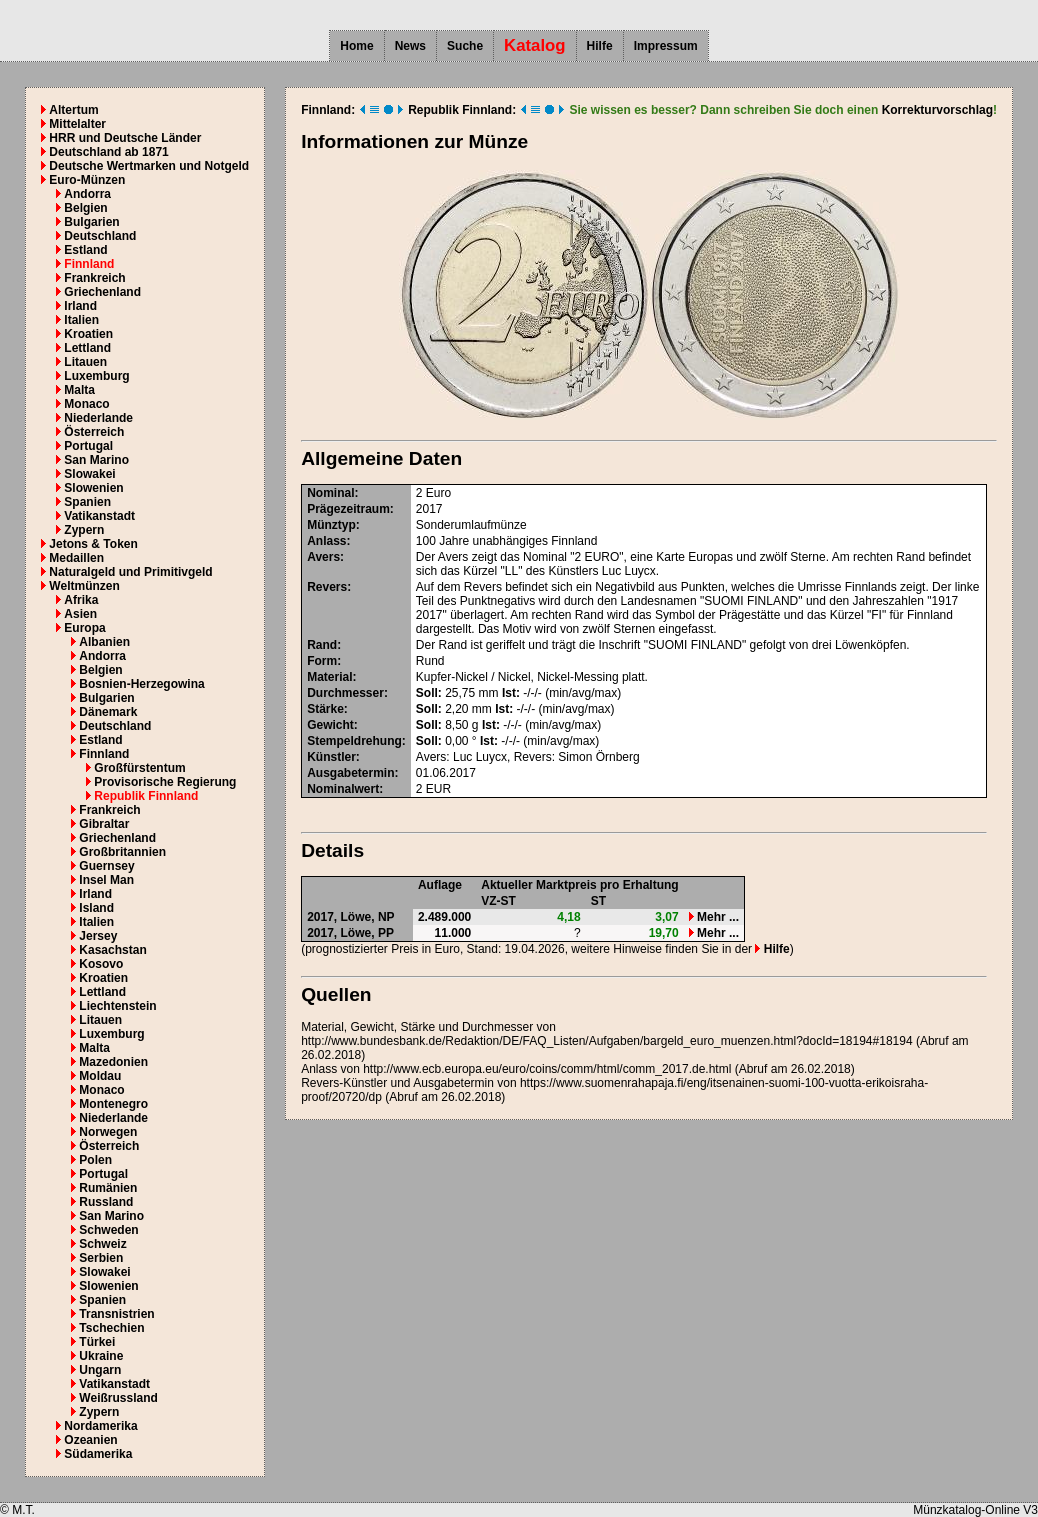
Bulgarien (91, 222)
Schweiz (102, 1244)
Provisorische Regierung (165, 782)
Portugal (88, 446)
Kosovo (101, 964)
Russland (106, 1202)
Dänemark (108, 712)
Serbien (101, 1258)
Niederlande (98, 418)
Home (356, 46)
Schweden (108, 1230)
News (410, 46)
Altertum (73, 110)
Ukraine (101, 1356)
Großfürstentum (139, 768)
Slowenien (93, 488)
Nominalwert (343, 789)
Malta (79, 390)
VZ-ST (498, 901)
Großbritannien (122, 852)
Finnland (89, 264)
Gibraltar (104, 824)
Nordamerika (100, 1426)
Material (329, 677)
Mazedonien (113, 1062)
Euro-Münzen (87, 180)
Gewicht (330, 725)
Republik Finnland (146, 796)
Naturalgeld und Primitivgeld (130, 572)
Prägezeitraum (348, 509)
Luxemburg (96, 376)
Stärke (325, 709)
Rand (322, 645)
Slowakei (89, 474)
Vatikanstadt (99, 516)
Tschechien (111, 1328)
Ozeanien (90, 1440)
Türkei (97, 1342)
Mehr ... (714, 917)
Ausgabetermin (350, 773)
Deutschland (100, 236)
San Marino (96, 460)
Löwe (356, 917)
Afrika (81, 600)
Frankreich (94, 278)
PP (386, 933)
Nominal (330, 493)
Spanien (87, 502)
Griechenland (102, 292)
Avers (323, 557)
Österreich (94, 432)
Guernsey (106, 866)
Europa (84, 628)
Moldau (100, 1076)
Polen (95, 1160)
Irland (80, 306)
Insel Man (106, 880)
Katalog (535, 45)
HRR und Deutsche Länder (125, 138)
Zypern (84, 530)
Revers (327, 587)
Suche (465, 46)
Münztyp (331, 525)
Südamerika (98, 1454)
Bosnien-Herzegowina (141, 684)
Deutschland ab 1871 (108, 152)
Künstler (331, 757)
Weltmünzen (84, 586)
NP (386, 917)
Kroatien (88, 334)
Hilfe (600, 46)
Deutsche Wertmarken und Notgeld (149, 166)
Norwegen (108, 1132)
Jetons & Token (93, 544)
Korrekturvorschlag (937, 110)
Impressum (666, 46)
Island (96, 908)
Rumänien (108, 1188)
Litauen (85, 362)
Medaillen (76, 558)
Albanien (104, 642)
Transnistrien (116, 1314)
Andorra (87, 194)
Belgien (85, 208)
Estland (85, 250)
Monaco (86, 404)
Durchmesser (345, 693)
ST (598, 901)
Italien (81, 320)
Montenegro (113, 1104)
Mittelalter (77, 124)
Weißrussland (118, 1398)
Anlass (326, 541)
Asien (80, 614)
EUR (438, 789)
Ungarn (100, 1370)
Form (322, 661)
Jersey (98, 936)
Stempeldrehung (354, 741)
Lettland (87, 348)
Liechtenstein (117, 1006)
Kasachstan (112, 950)
